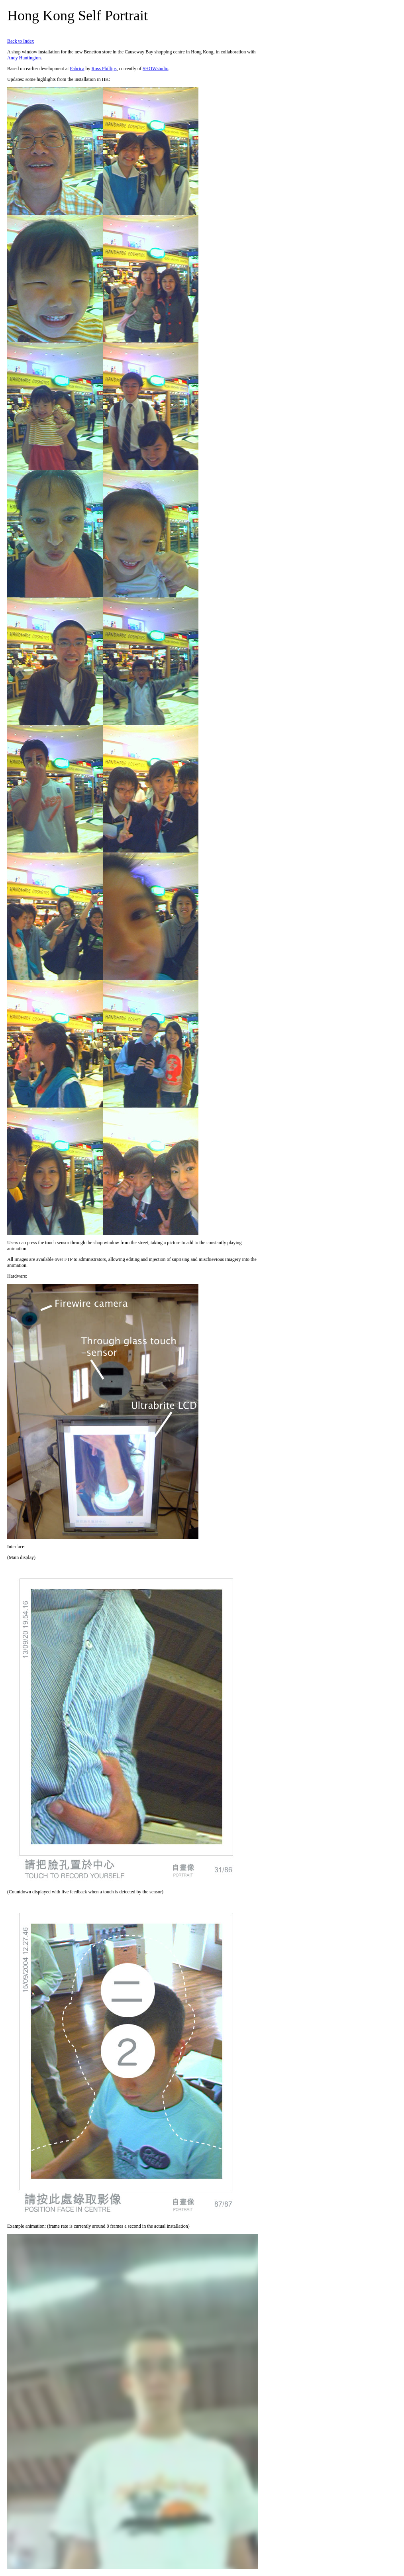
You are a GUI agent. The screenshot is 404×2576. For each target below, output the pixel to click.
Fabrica (77, 68)
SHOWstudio (156, 68)
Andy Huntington (24, 58)
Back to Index (20, 41)
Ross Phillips (104, 68)
